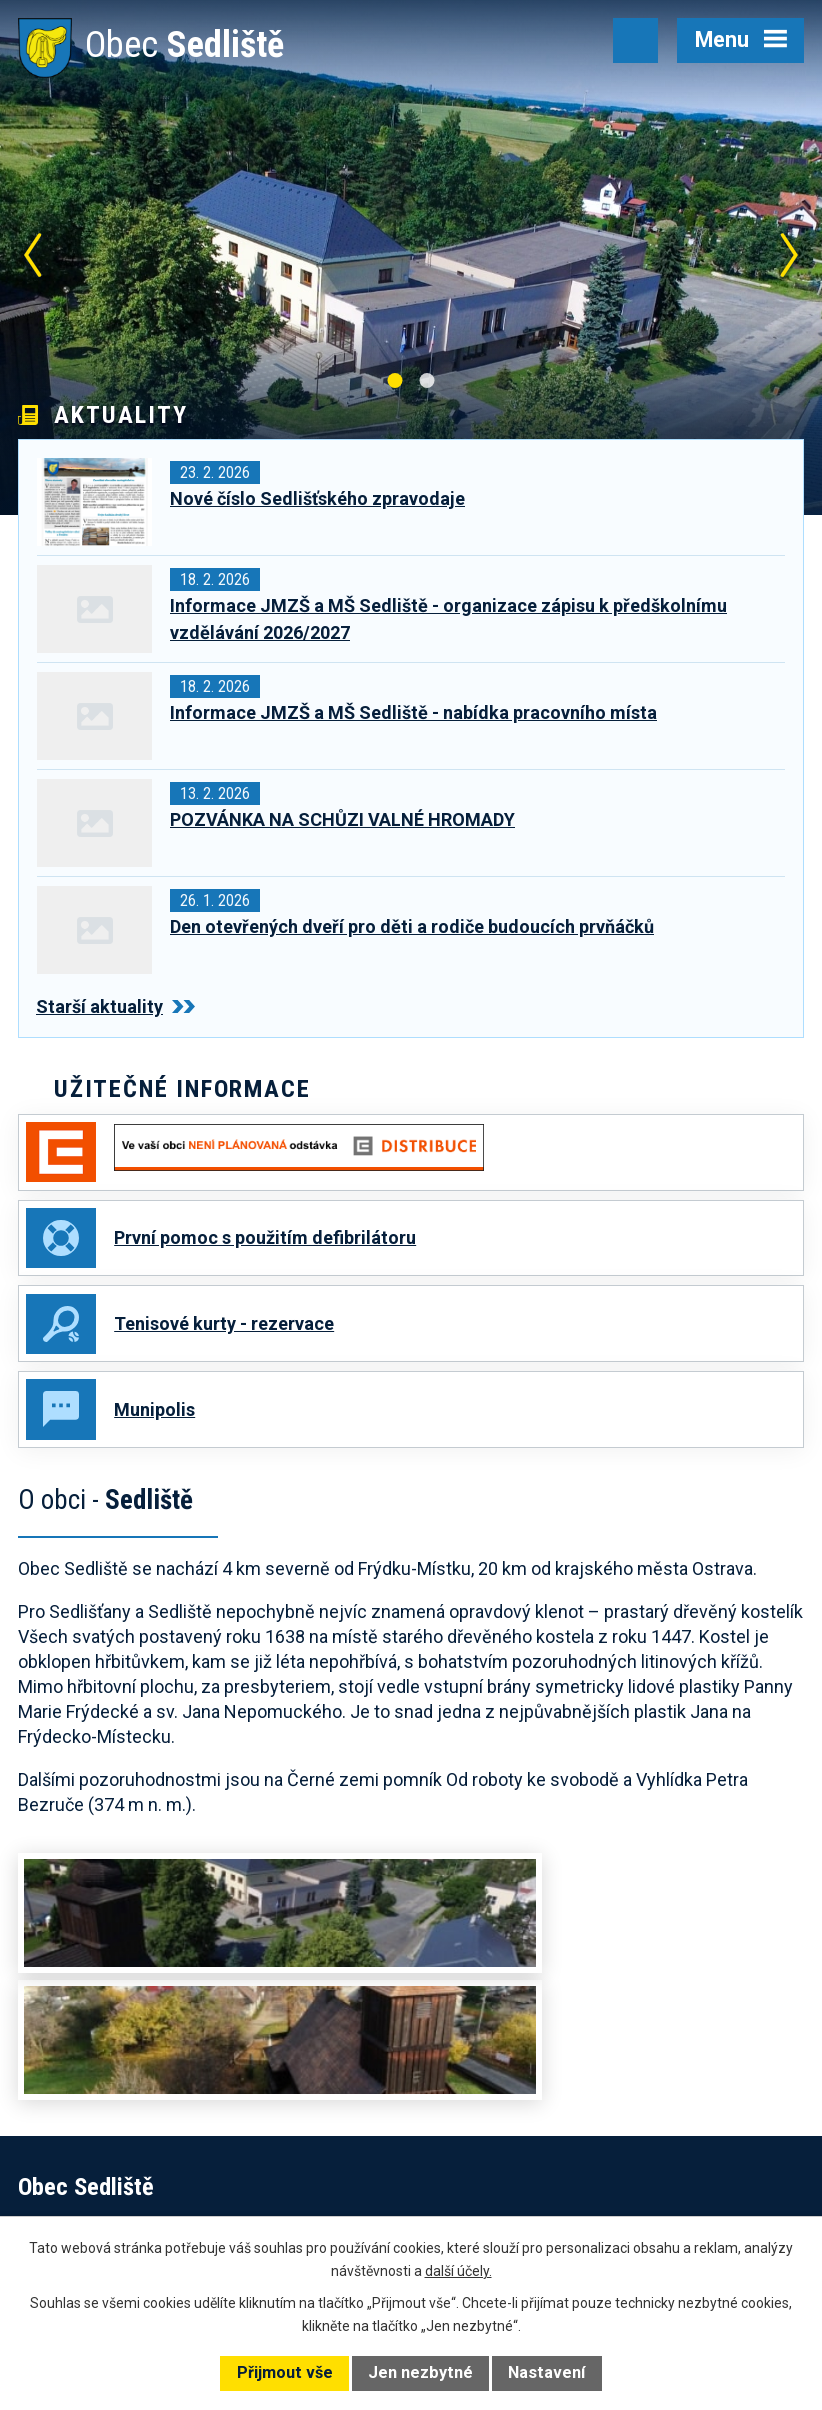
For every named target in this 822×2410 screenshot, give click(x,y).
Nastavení (546, 2372)
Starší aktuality (115, 1006)
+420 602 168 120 (548, 2128)
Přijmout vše (285, 2372)
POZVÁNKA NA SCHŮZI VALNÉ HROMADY (342, 819)
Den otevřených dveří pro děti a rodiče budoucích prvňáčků (412, 926)
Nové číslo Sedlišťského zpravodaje (317, 498)
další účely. (458, 2271)
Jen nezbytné (420, 2372)
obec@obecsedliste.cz (560, 2154)
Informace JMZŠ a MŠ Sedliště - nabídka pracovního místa (413, 712)
